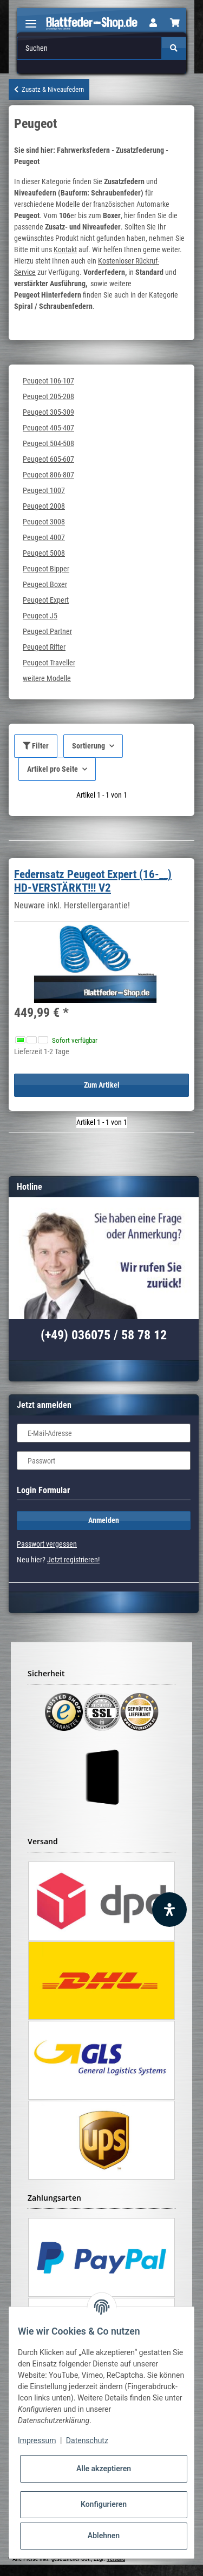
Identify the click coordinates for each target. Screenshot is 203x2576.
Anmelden (103, 1520)
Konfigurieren (104, 2504)
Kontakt (65, 249)
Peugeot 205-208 (48, 396)
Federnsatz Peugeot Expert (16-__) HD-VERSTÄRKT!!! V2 (93, 881)
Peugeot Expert (46, 600)
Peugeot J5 (40, 615)
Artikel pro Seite (52, 769)
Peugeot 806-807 (48, 474)
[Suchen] (89, 48)
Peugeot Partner (47, 631)
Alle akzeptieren (103, 2468)
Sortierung (88, 745)
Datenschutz (87, 2440)
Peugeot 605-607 (48, 459)
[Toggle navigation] (30, 19)
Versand (116, 2558)
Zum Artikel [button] (102, 1085)
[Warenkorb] (174, 23)
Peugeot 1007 (44, 490)
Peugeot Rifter (44, 647)
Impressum (37, 2440)
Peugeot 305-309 (48, 412)
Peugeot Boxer (45, 584)
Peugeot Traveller (49, 662)
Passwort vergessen (47, 1544)
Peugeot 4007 (44, 537)
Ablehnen (104, 2535)
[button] (153, 23)
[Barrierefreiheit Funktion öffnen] (169, 1909)
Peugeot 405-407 (48, 427)
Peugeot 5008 (44, 553)
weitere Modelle (47, 678)
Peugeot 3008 (44, 521)
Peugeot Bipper (46, 568)
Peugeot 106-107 (48, 380)
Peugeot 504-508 (48, 443)
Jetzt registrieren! (73, 1559)
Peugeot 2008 (44, 506)
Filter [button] (36, 745)
